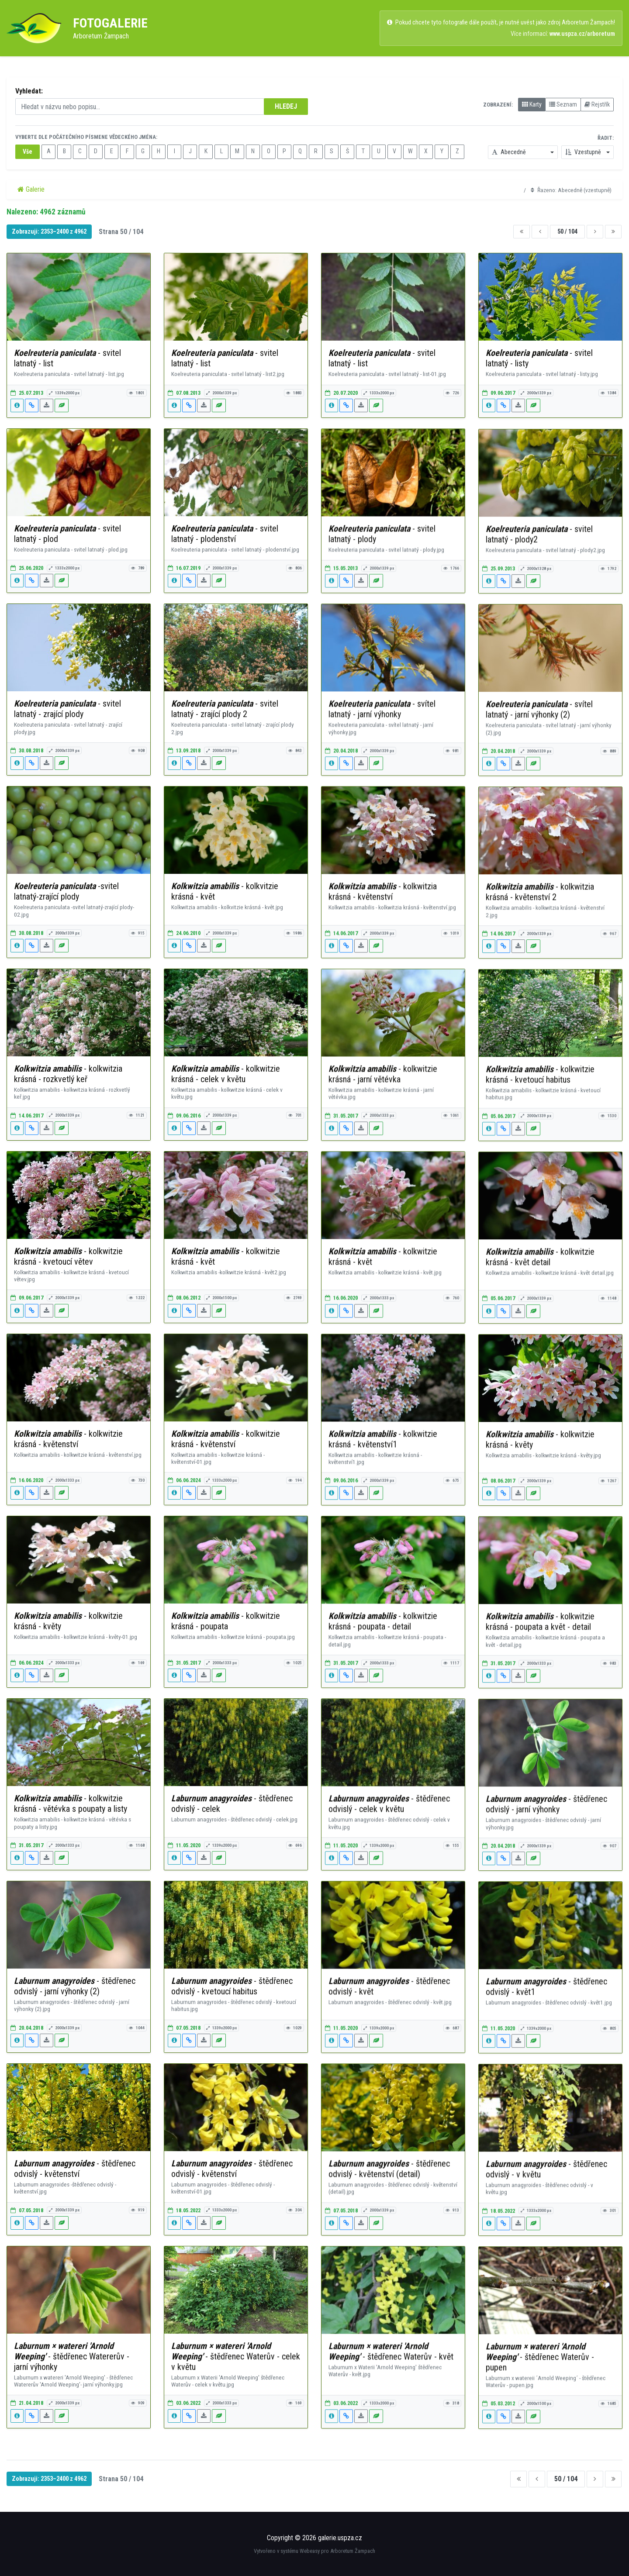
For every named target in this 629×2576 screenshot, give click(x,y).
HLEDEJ (286, 106)
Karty (532, 104)
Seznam (563, 104)
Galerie (31, 189)
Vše (27, 151)
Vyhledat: (29, 91)
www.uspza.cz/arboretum (582, 34)
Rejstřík (597, 104)
